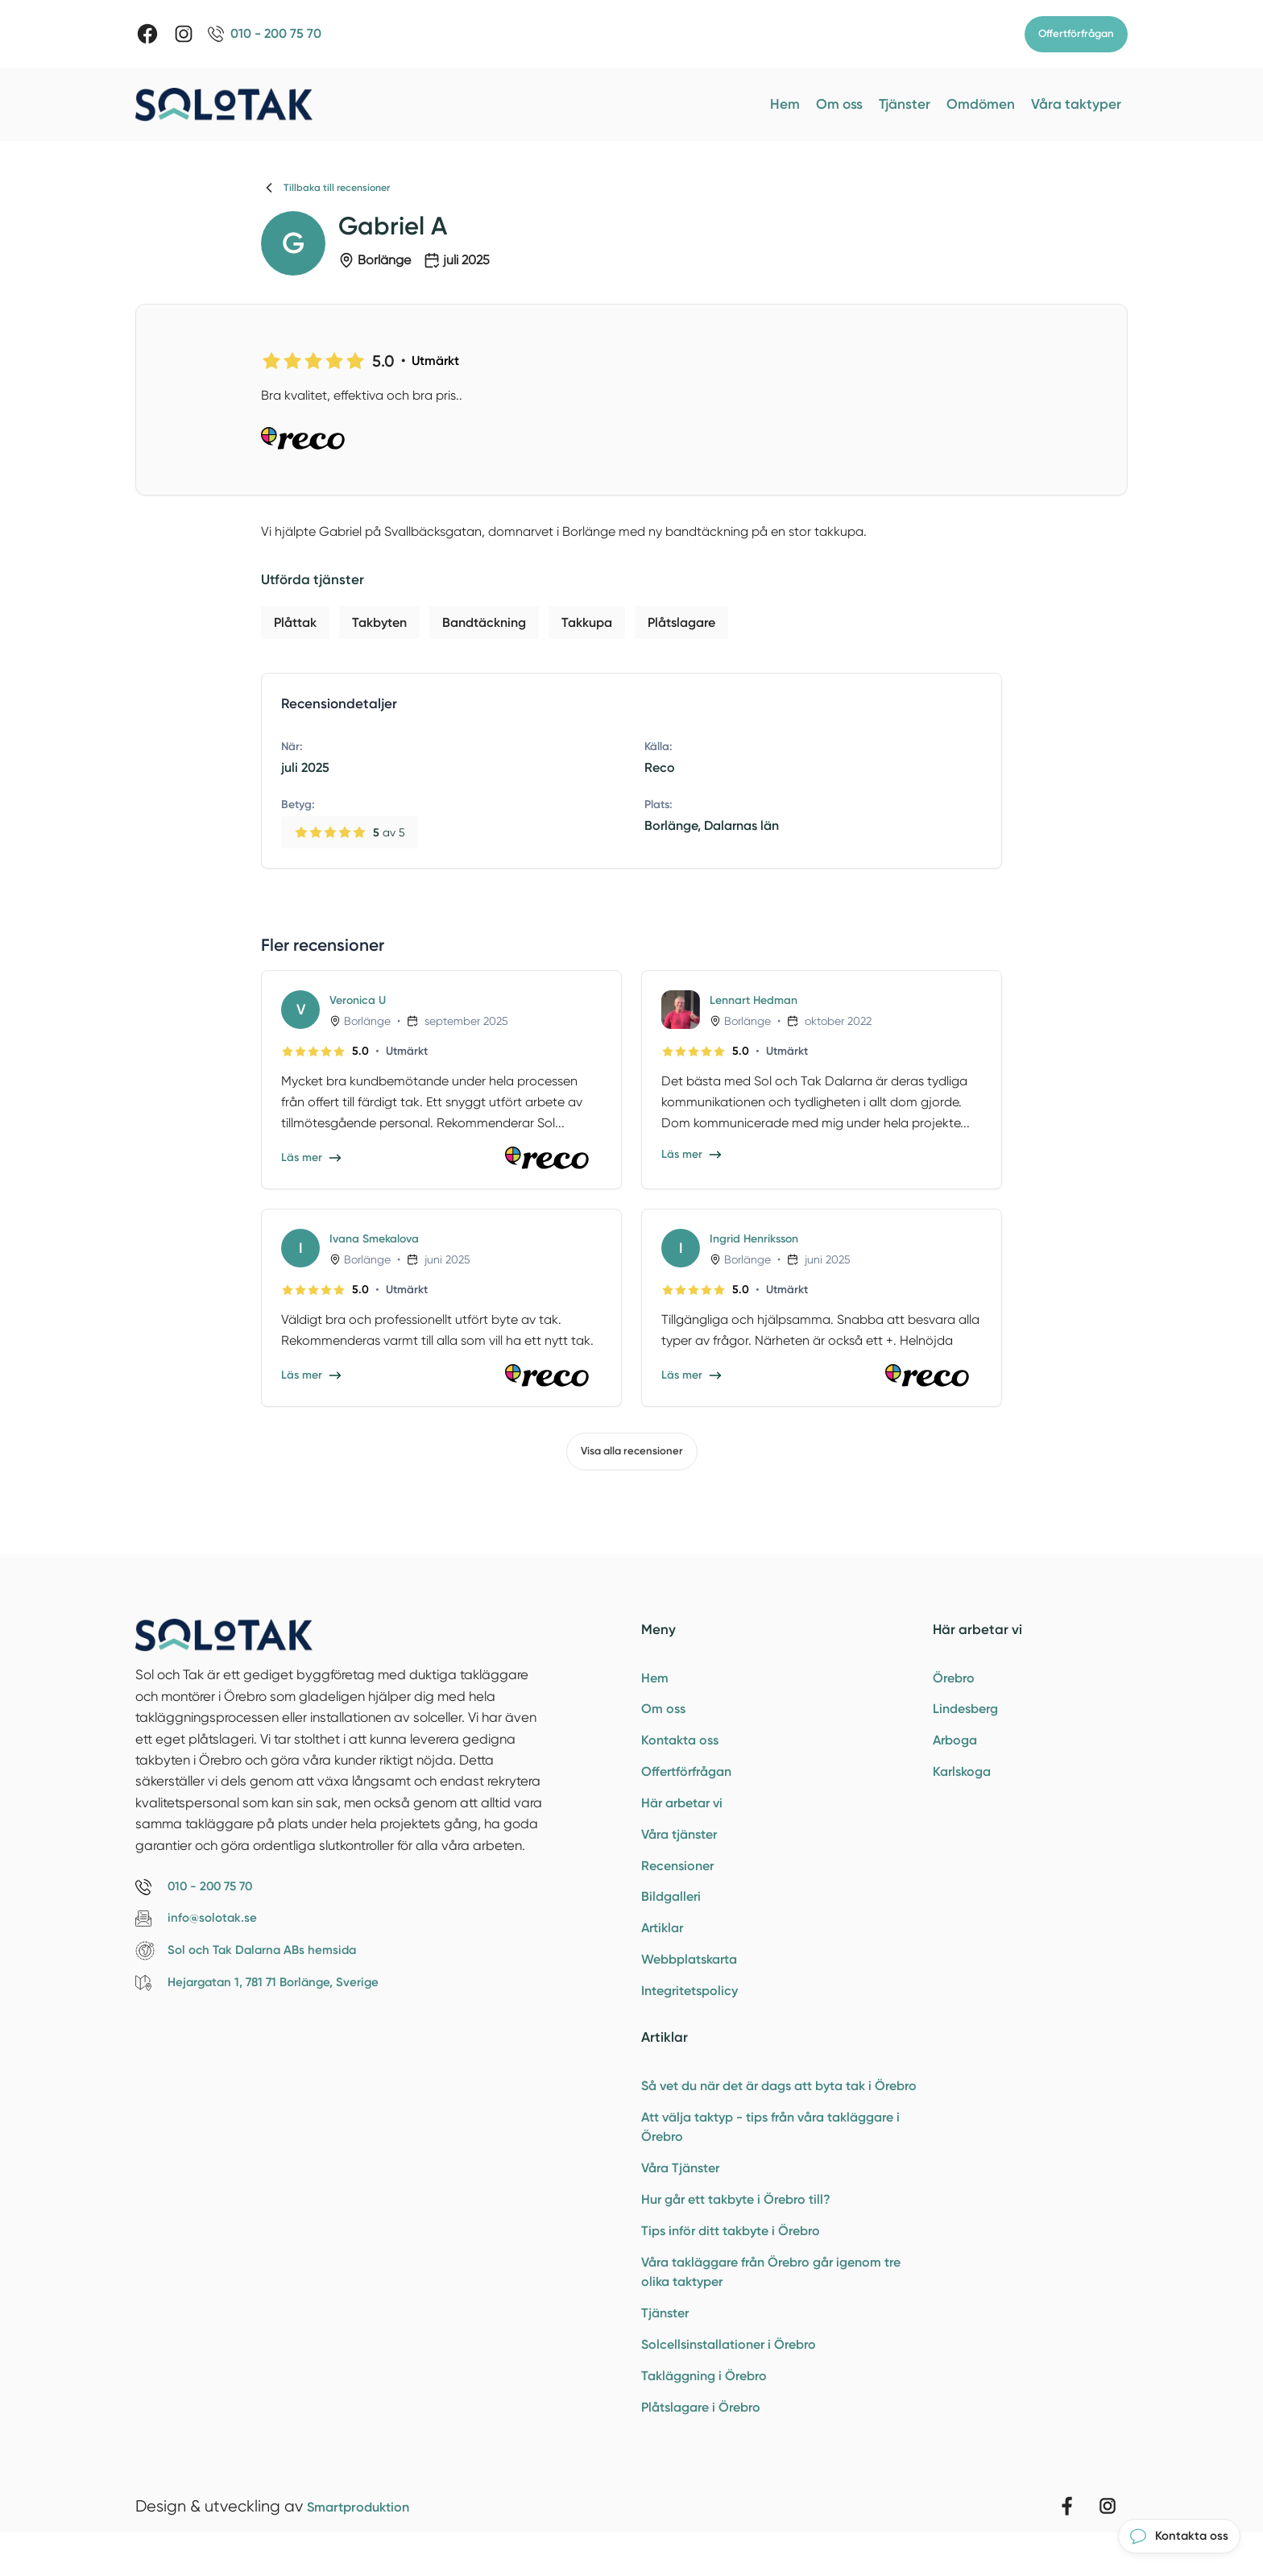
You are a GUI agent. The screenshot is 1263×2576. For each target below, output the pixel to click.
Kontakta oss (679, 1746)
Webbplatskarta (689, 1976)
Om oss (839, 105)
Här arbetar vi (682, 1811)
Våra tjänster (679, 1844)
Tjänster (904, 105)
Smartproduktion (371, 2541)
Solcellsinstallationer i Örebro (728, 2375)
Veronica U (361, 1000)
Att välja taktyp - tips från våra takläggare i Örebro (770, 2149)
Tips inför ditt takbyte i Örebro (730, 2257)
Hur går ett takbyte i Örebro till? (735, 2224)
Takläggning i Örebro (704, 2408)
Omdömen (980, 105)
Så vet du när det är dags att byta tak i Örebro (779, 2105)
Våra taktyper (1076, 105)
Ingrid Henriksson (760, 1239)
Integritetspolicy (689, 2009)
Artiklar (662, 1944)
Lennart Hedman (759, 1000)
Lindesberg (965, 1713)
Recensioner (677, 1877)
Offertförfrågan (1073, 34)
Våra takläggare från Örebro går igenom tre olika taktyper (771, 2300)
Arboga (955, 1746)
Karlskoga (962, 1779)
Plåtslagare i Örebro (700, 2441)
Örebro (954, 1680)
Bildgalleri (671, 1911)
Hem (785, 105)
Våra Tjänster (680, 2191)
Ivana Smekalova (380, 1239)
